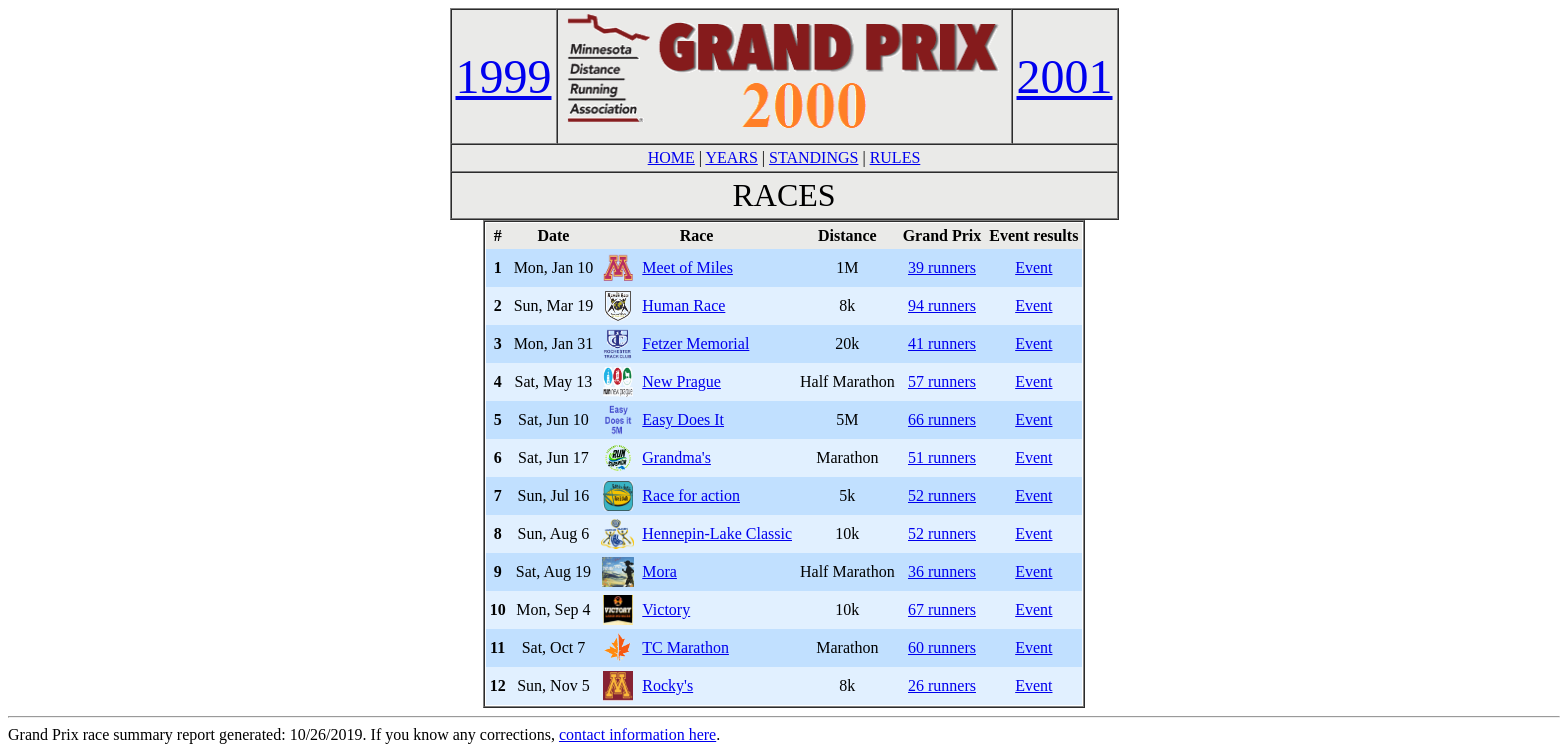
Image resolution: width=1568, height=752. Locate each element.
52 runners (942, 495)
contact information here (637, 734)
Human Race (683, 305)
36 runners (942, 571)
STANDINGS (813, 157)
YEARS (731, 157)
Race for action (691, 495)
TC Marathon (685, 647)
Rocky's (667, 685)
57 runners (942, 381)
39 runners (942, 267)
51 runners (942, 457)
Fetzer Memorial (695, 343)
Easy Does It (683, 419)
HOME (671, 157)
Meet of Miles (687, 267)
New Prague (681, 381)
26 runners (942, 685)
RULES (895, 157)
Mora (659, 571)
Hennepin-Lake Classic (717, 533)
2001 (1065, 76)
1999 (504, 76)
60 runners (942, 647)
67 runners (942, 609)
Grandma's (676, 457)
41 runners (942, 343)
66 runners (942, 419)
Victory (666, 609)
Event (1033, 267)
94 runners (942, 305)
